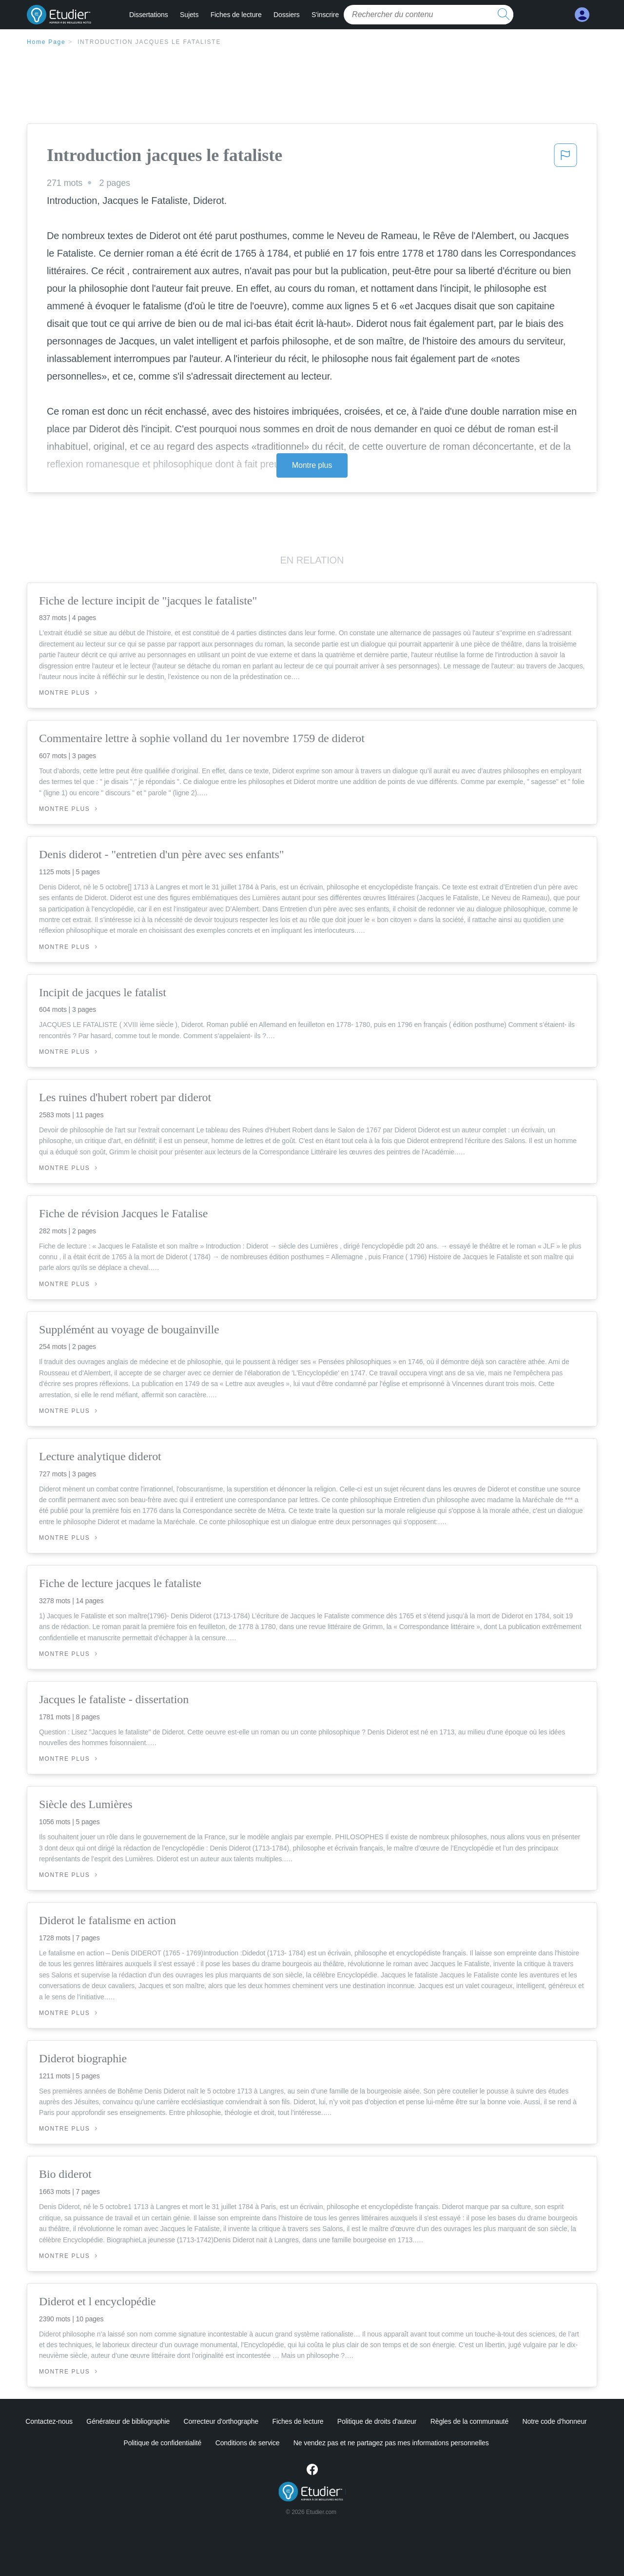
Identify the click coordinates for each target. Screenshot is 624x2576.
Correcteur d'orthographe (221, 2421)
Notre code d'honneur (554, 2421)
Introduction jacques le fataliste (149, 42)
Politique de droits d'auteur (377, 2421)
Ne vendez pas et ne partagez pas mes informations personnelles (391, 2443)
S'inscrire (325, 15)
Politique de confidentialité (162, 2443)
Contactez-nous (49, 2421)
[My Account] (582, 15)
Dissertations (148, 15)
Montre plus (312, 465)
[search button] (503, 14)
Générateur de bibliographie (128, 2421)
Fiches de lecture (236, 15)
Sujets (189, 15)
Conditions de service (247, 2443)
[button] (565, 158)
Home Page (46, 42)
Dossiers (286, 15)
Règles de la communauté (469, 2421)
